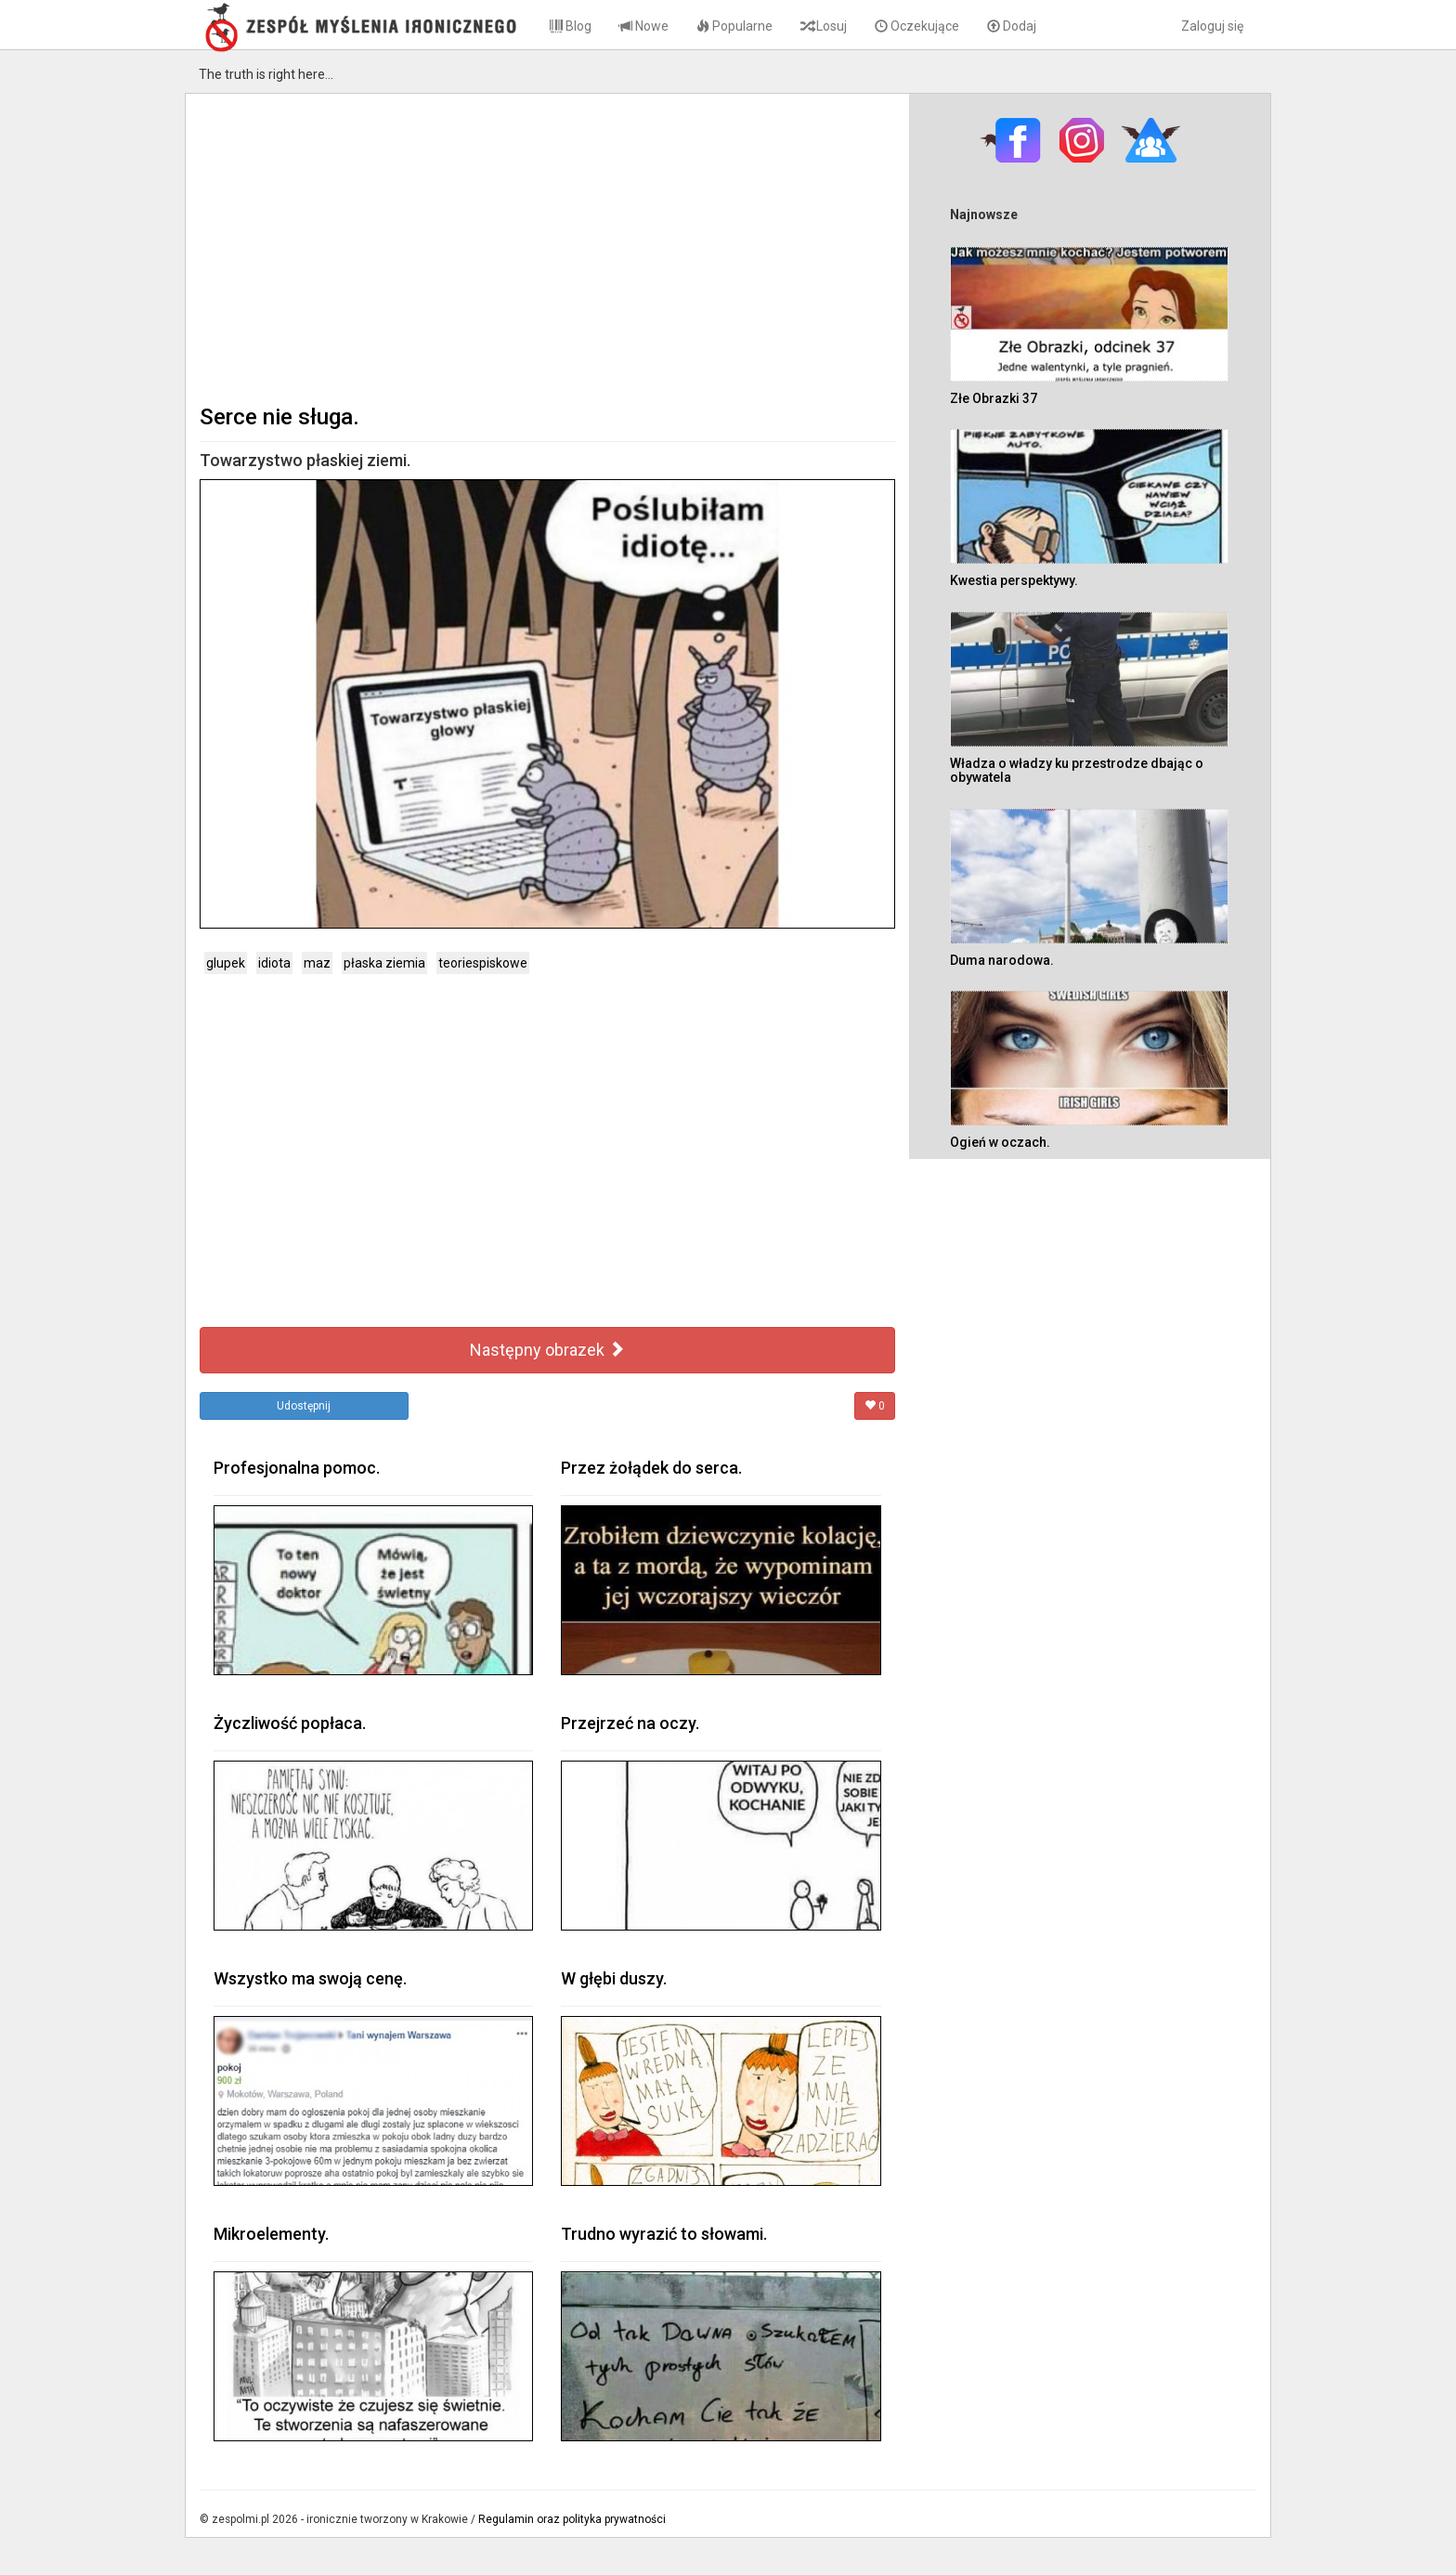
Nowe (644, 26)
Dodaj (1011, 26)
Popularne (734, 26)
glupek (225, 963)
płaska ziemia (384, 963)
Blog (571, 26)
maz (317, 963)
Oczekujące (917, 26)
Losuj (823, 26)
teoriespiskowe (482, 963)
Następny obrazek (547, 1349)
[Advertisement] (547, 247)
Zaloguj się (1212, 26)
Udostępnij (304, 1405)
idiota (274, 963)
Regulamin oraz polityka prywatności (572, 2519)
